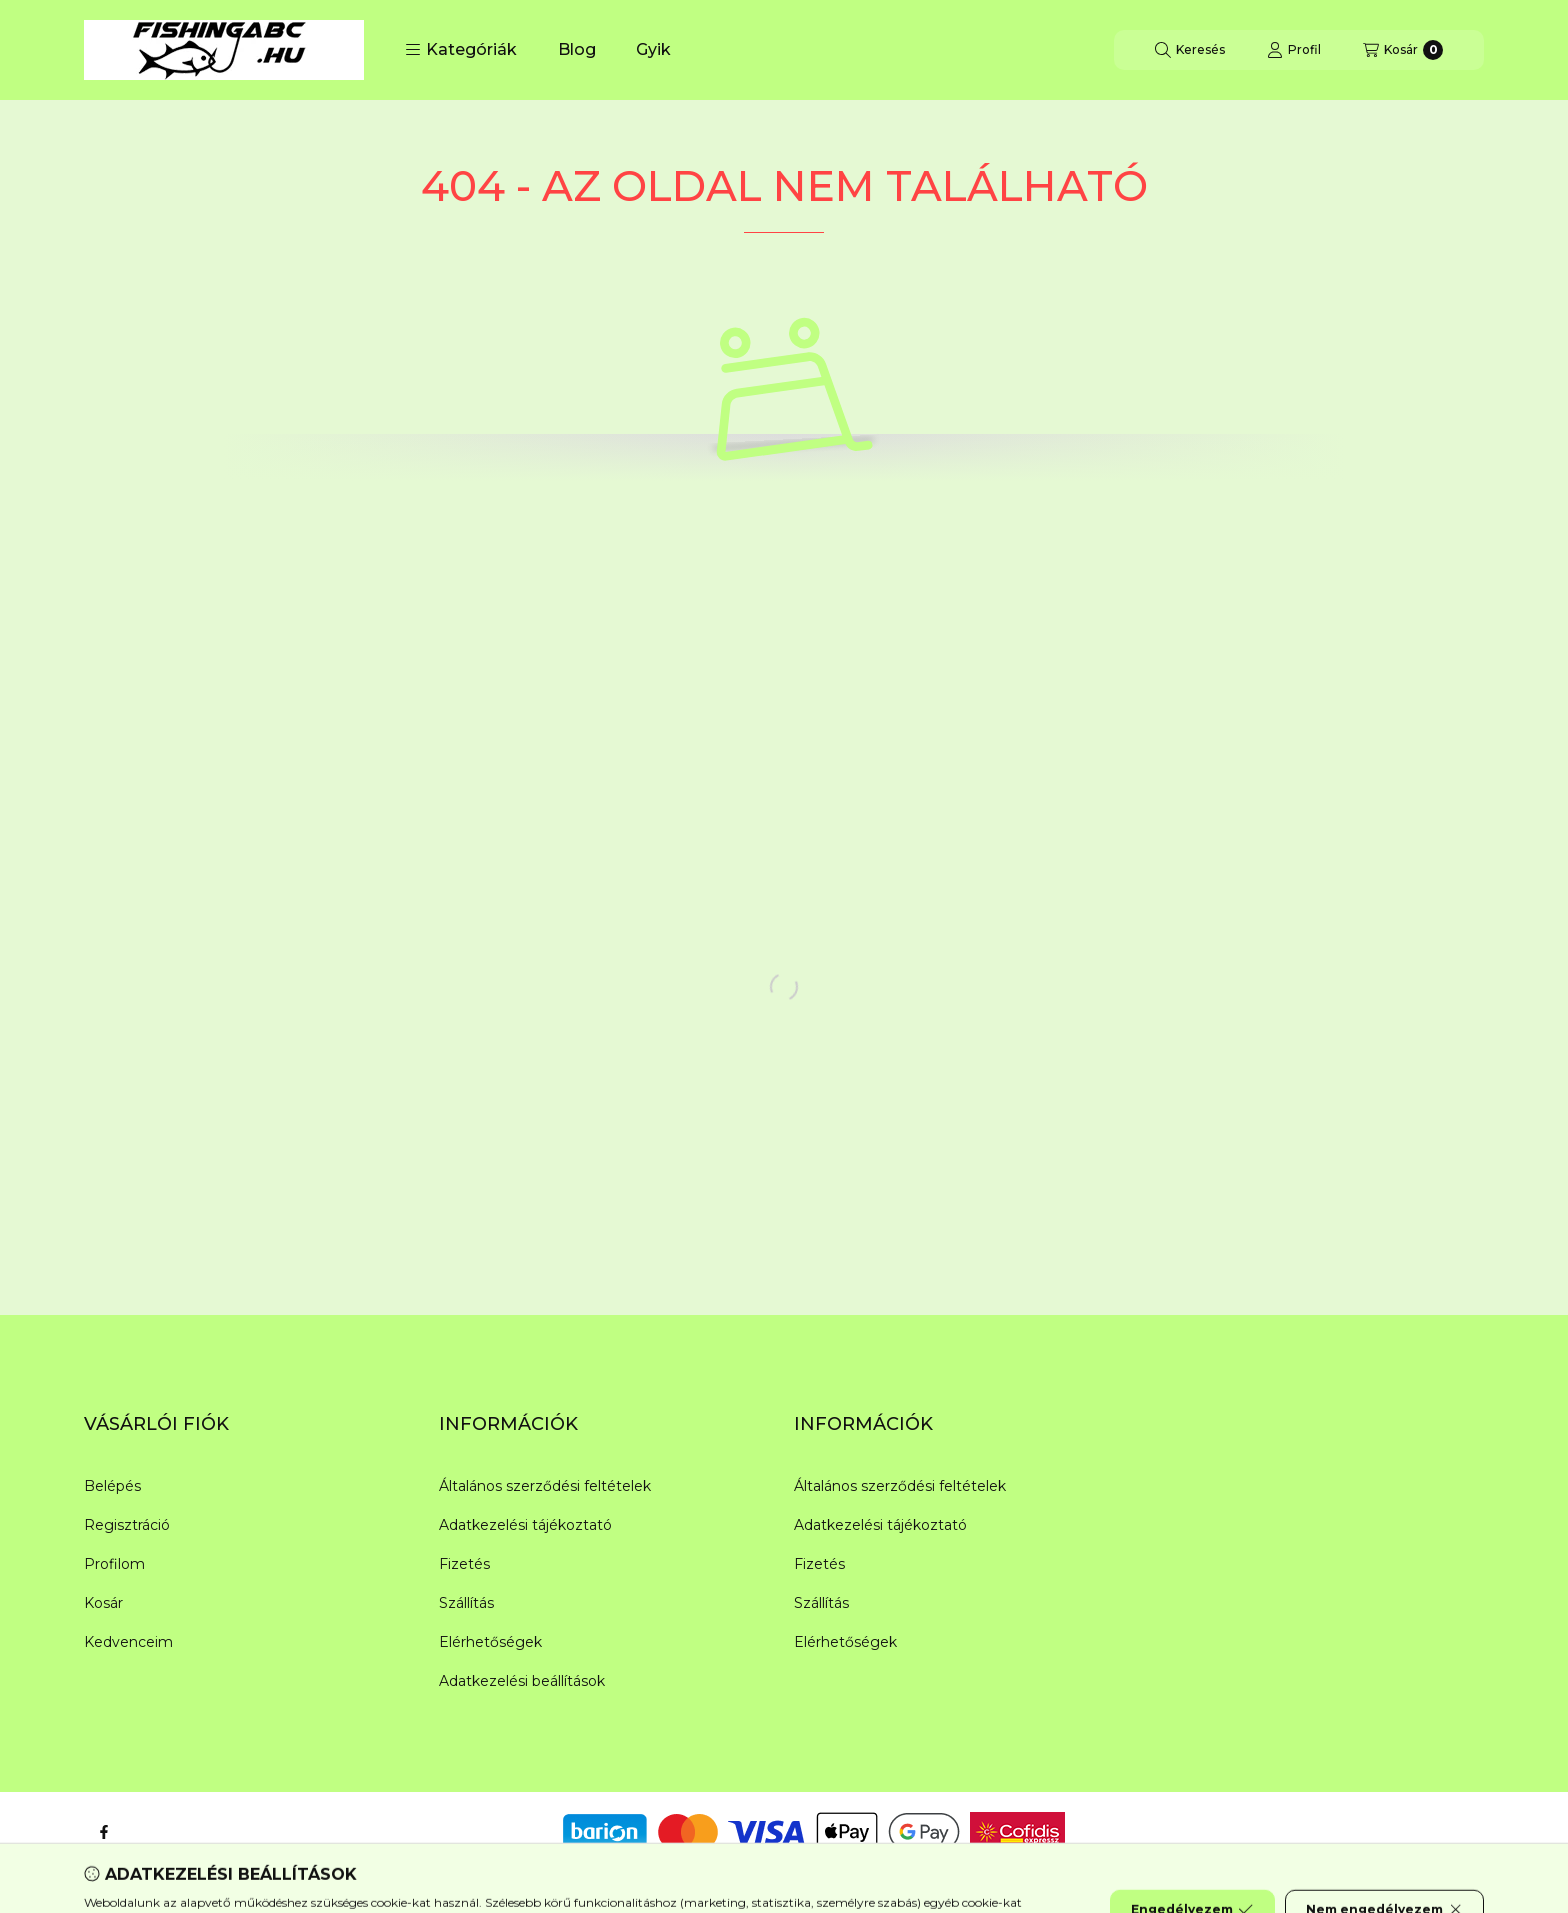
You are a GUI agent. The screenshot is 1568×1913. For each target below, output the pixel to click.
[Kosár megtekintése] (1403, 50)
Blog (577, 49)
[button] (461, 50)
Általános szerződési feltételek (545, 1486)
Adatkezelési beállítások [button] (522, 1681)
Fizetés (464, 1564)
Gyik (653, 49)
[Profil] (1294, 50)
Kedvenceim (128, 1642)
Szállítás (466, 1603)
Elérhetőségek (490, 1642)
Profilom (114, 1564)
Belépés (112, 1486)
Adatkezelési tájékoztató (525, 1525)
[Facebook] (104, 1832)
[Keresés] (1190, 50)
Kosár (103, 1603)
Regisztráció (127, 1525)
